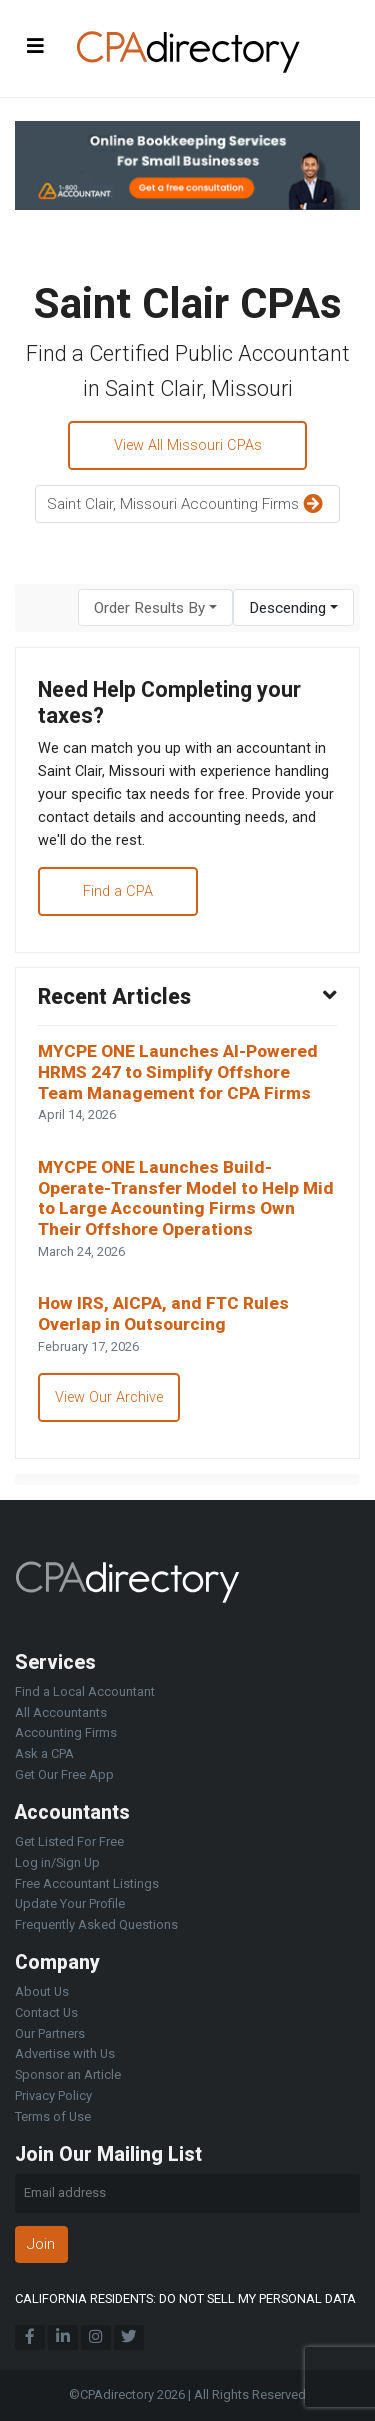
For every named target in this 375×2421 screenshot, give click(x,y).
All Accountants (61, 1712)
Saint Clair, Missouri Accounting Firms (187, 505)
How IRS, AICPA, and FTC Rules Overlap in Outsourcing (163, 1313)
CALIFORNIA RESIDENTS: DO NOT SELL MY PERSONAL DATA (185, 2298)
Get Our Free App (64, 1774)
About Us (42, 1991)
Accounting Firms (66, 1732)
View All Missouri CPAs (188, 445)
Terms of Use (53, 2116)
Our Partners (50, 2033)
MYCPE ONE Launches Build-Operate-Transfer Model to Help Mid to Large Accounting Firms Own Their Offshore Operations (186, 1198)
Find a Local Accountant (85, 1691)
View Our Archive (109, 1397)
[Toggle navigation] (36, 45)
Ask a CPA (44, 1753)
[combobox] (155, 607)
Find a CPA (118, 891)
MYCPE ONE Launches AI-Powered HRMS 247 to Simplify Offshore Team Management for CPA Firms (178, 1072)
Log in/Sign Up (57, 1862)
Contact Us (46, 2012)
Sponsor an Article (68, 2074)
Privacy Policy (53, 2095)
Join (41, 2244)
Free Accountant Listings (87, 1883)
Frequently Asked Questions (96, 1924)
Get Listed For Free (69, 1841)
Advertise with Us (65, 2053)
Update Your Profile (70, 1903)
